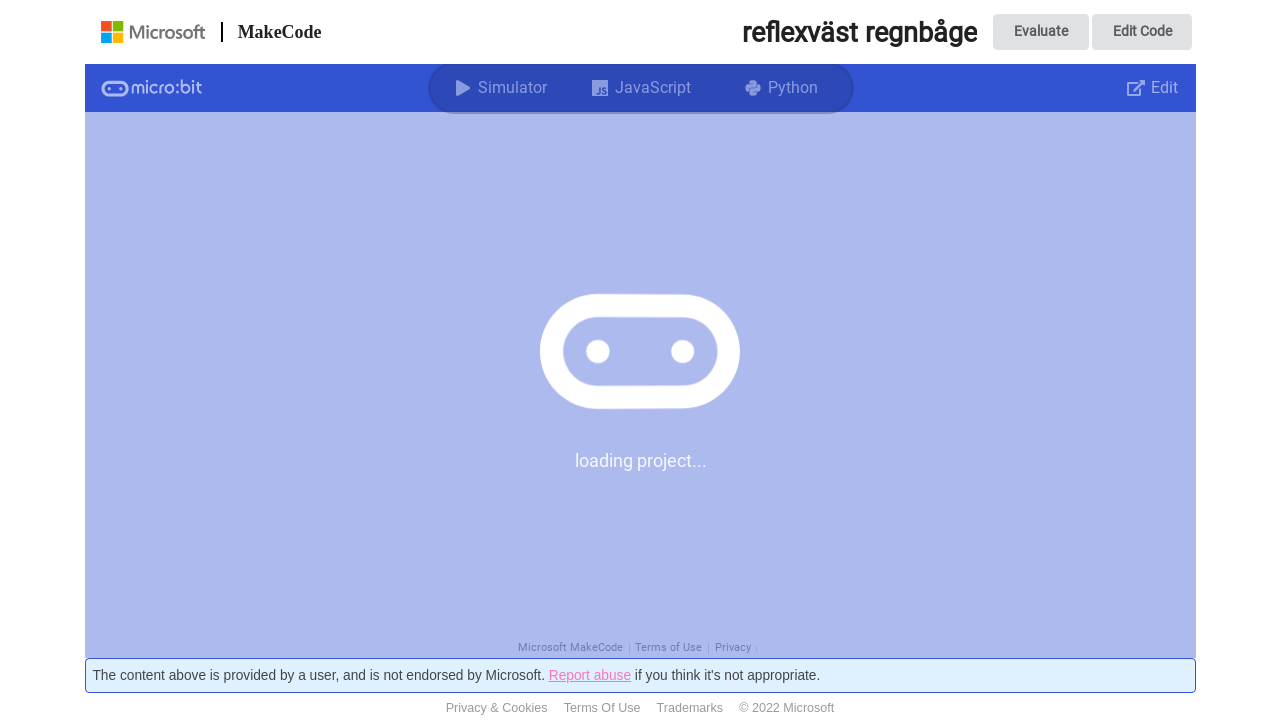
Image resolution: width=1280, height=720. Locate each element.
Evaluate (1041, 31)
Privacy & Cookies (497, 708)
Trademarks (690, 708)
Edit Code (1142, 31)
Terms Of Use (602, 708)
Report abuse (590, 675)
